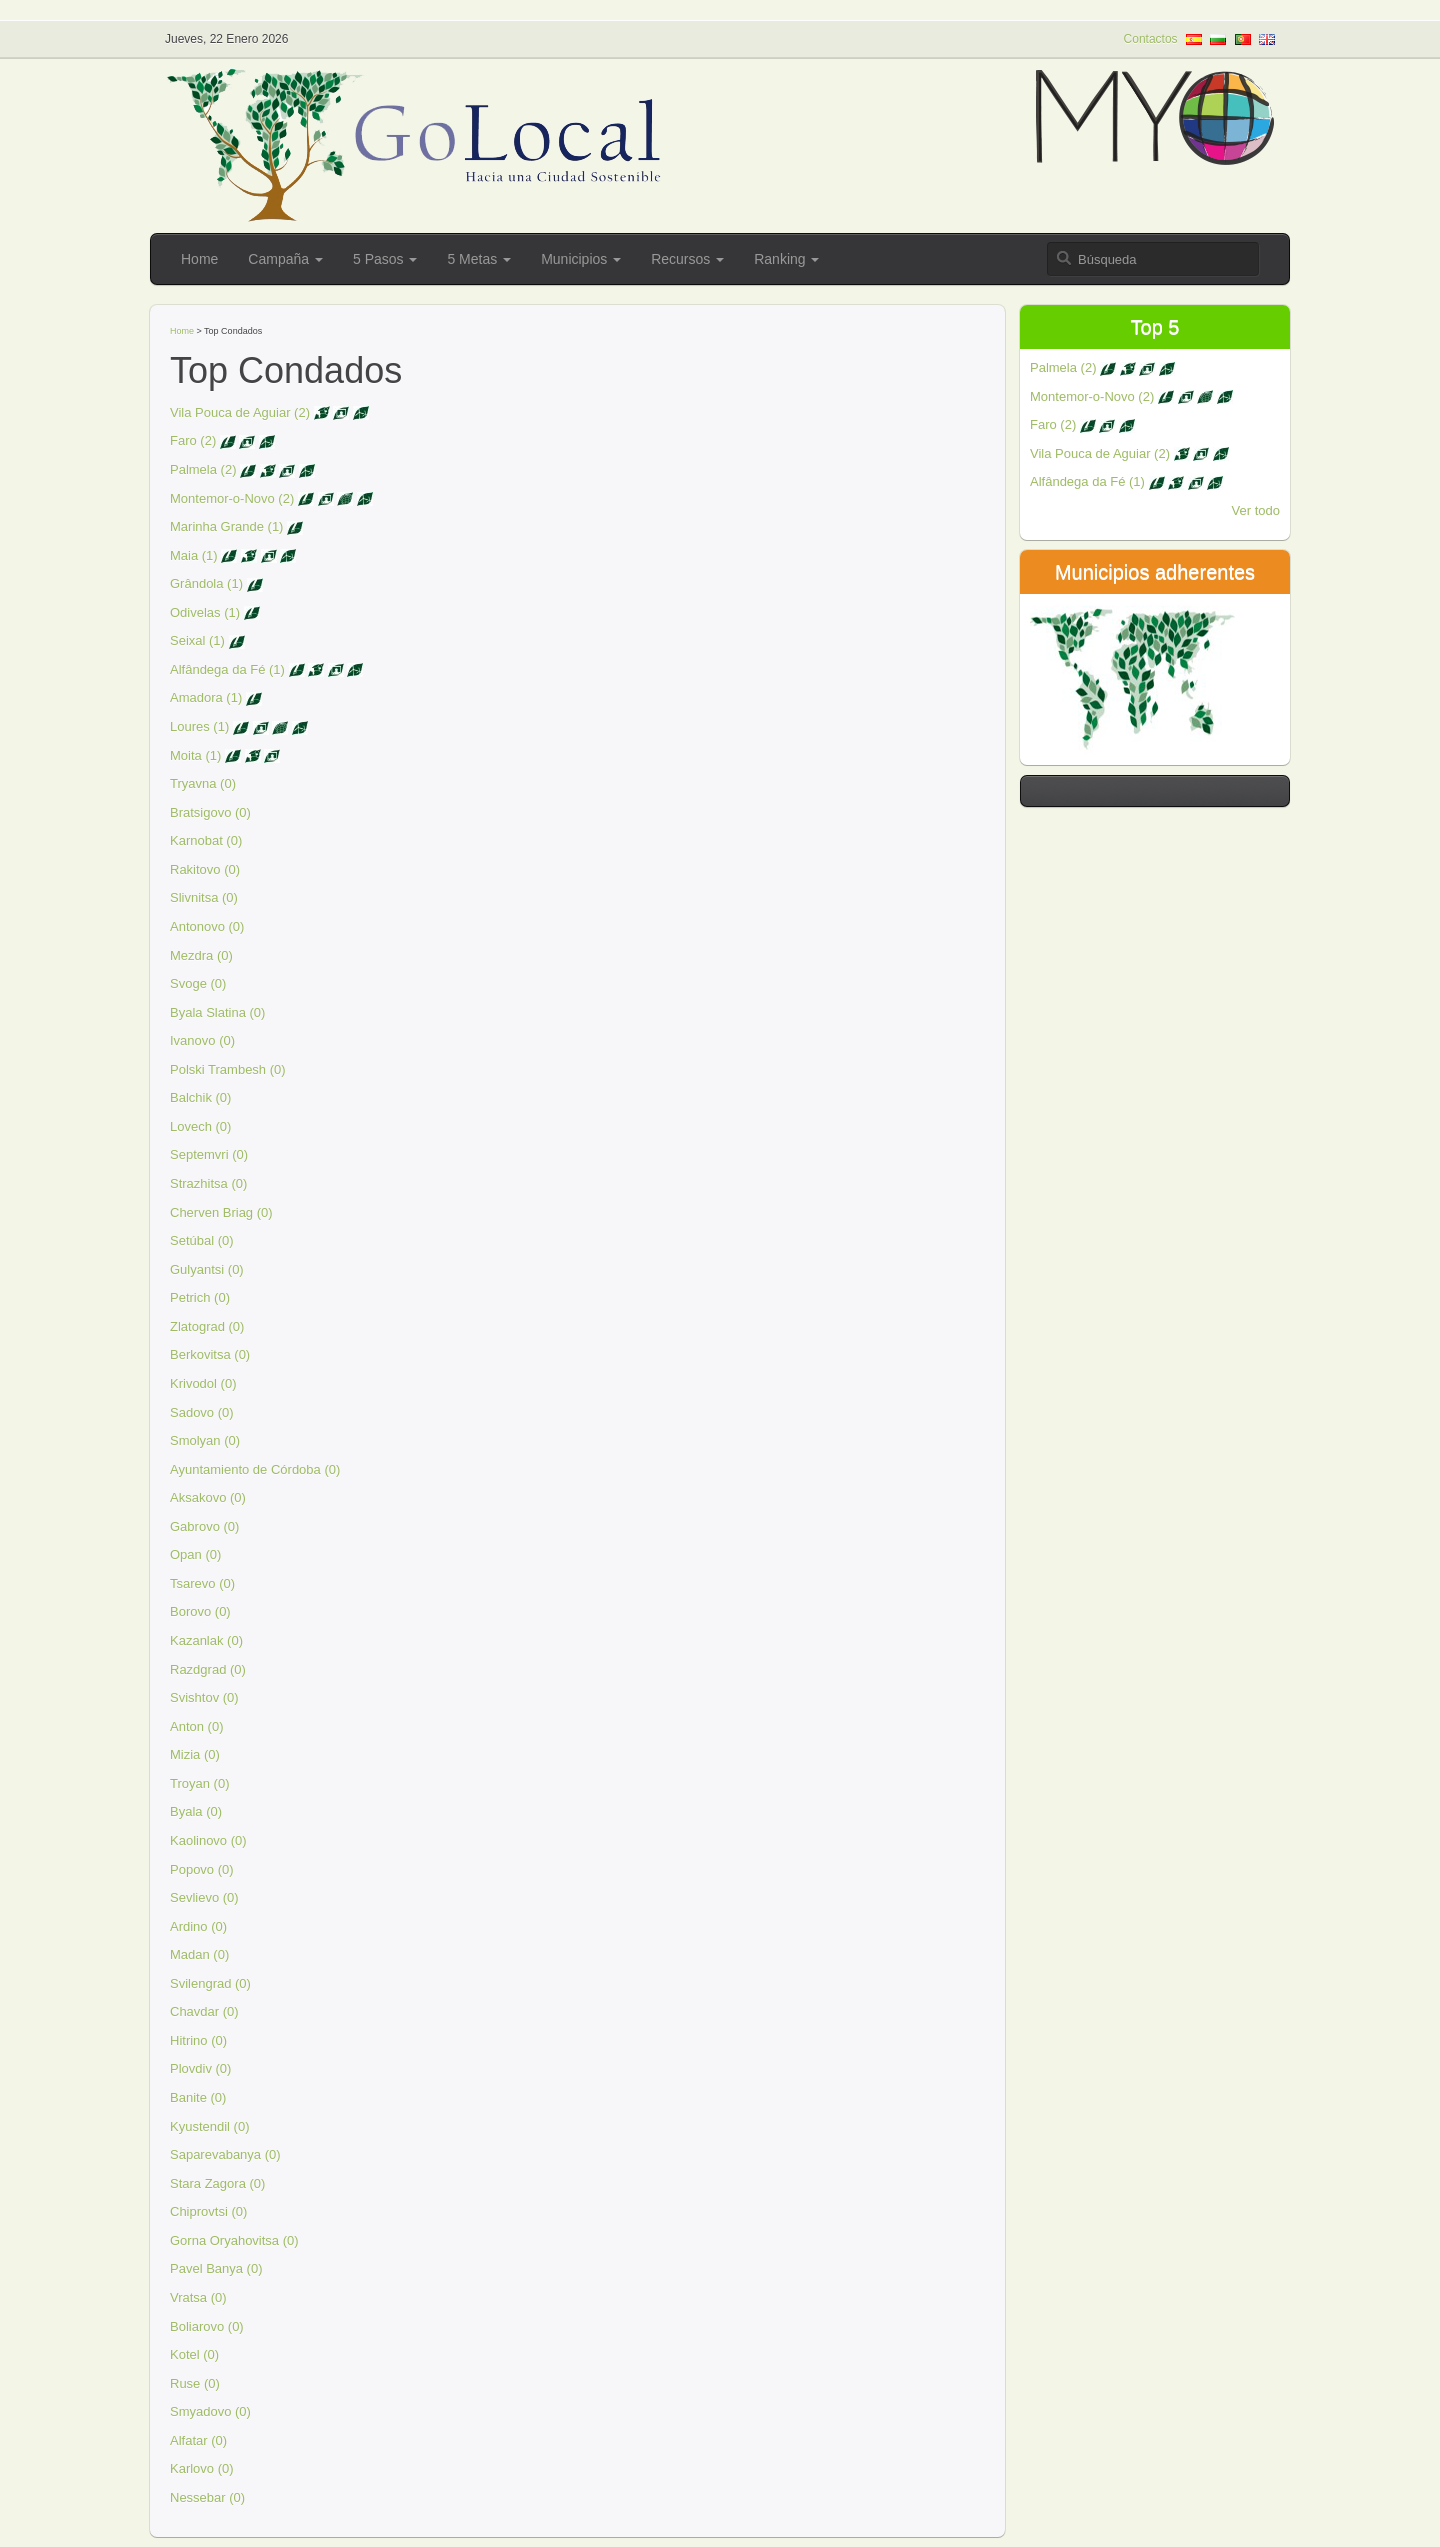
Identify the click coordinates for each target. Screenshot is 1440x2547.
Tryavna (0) (203, 783)
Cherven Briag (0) (221, 1212)
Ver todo (1256, 510)
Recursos (687, 259)
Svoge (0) (198, 983)
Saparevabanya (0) (225, 2154)
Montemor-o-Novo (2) (232, 498)
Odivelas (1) (205, 612)
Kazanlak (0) (206, 1640)
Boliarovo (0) (207, 2326)
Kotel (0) (194, 2354)
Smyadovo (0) (210, 2411)
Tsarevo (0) (202, 1583)
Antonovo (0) (207, 926)
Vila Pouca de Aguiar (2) (240, 412)
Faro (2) (193, 440)
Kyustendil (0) (209, 2126)
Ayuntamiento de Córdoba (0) (255, 1469)
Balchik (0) (200, 1097)
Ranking (786, 259)
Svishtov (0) (204, 1697)
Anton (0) (196, 1726)
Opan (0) (195, 1554)
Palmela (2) (203, 469)
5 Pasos (385, 259)
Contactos (1151, 39)
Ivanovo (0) (202, 1040)
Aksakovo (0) (208, 1497)
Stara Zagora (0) (217, 2183)
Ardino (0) (198, 1926)
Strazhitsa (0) (208, 1183)
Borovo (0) (200, 1611)
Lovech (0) (200, 1126)
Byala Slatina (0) (217, 1012)
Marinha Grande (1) (226, 526)
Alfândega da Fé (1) (227, 669)
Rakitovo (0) (205, 869)
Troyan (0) (199, 1783)
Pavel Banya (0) (216, 2268)
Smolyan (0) (205, 1440)
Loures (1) (199, 726)
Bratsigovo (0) (210, 812)
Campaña (285, 259)
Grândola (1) (206, 583)
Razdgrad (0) (208, 1669)
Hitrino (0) (198, 2040)
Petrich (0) (200, 1297)
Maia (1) (194, 555)
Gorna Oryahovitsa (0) (234, 2240)
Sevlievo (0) (204, 1897)
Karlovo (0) (202, 2468)
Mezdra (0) (201, 955)
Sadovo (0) (202, 1412)
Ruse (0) (195, 2383)
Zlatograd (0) (207, 1326)
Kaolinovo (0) (208, 1840)
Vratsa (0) (198, 2297)
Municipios (581, 259)
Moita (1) (195, 755)
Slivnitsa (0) (204, 897)
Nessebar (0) (207, 2497)
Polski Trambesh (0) (228, 1069)
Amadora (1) (206, 697)
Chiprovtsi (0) (208, 2211)
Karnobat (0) (206, 840)
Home (199, 259)
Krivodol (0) (203, 1383)
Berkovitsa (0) (210, 1354)
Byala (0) (196, 1811)
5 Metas (479, 259)
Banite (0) (198, 2097)
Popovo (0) (202, 1869)
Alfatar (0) (198, 2440)
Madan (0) (199, 1954)
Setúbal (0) (202, 1240)
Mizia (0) (195, 1754)
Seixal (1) (197, 640)
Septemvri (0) (209, 1154)
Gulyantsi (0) (207, 1269)
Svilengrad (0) (210, 1983)
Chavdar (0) (204, 2011)
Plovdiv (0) (200, 2068)
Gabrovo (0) (204, 1526)
